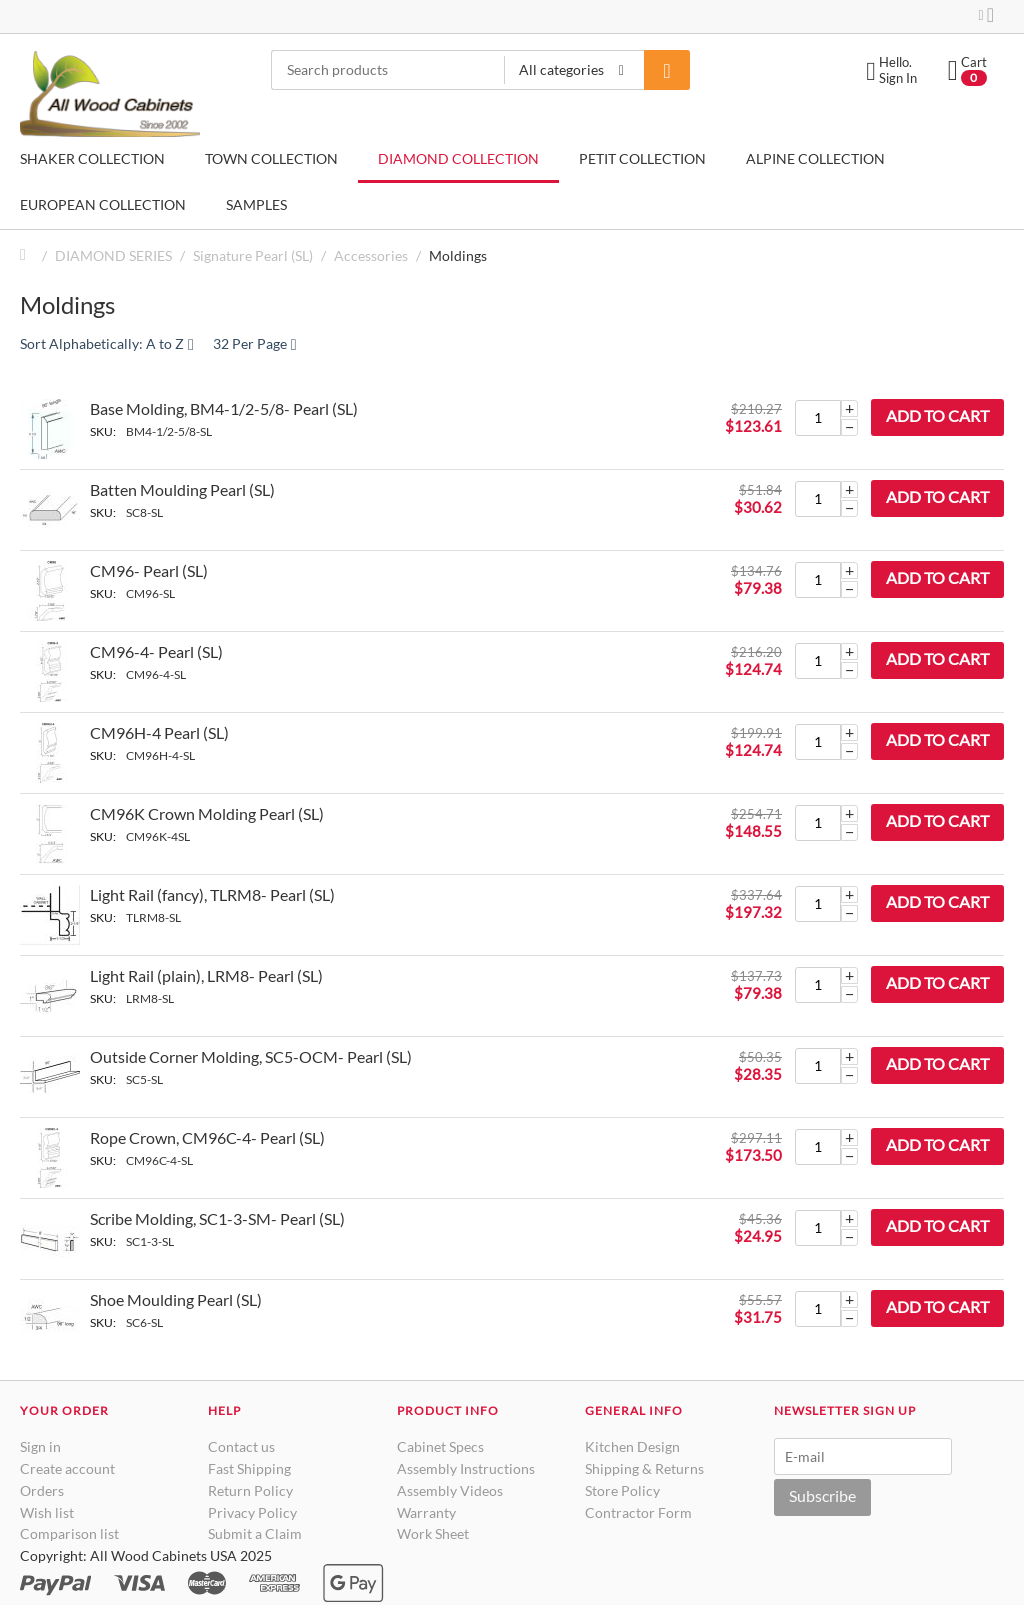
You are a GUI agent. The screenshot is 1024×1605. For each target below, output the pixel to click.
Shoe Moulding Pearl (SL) (176, 1299)
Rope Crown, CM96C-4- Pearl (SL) (207, 1137)
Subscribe (822, 1495)
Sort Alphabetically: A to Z (107, 344)
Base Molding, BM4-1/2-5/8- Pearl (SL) (224, 408)
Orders (42, 1490)
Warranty (426, 1512)
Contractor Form (638, 1512)
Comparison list (69, 1533)
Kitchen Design (632, 1446)
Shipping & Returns (644, 1468)
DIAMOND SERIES (113, 255)
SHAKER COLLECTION (92, 158)
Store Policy (622, 1490)
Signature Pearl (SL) (253, 255)
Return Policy (250, 1490)
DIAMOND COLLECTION (458, 158)
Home (28, 255)
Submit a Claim (255, 1533)
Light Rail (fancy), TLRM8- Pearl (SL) (212, 894)
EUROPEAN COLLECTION (103, 204)
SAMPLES (256, 204)
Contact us (241, 1446)
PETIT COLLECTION (642, 158)
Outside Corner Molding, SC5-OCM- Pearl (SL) (251, 1056)
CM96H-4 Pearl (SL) (159, 732)
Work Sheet (433, 1533)
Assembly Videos (450, 1490)
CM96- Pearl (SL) (149, 570)
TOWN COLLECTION (271, 158)
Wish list (47, 1512)
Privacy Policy (252, 1512)
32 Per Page (255, 344)
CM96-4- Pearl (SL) (156, 651)
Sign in (40, 1446)
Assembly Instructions (466, 1468)
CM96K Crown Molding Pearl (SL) (207, 813)
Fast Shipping (249, 1468)
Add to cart (937, 415)
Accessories (371, 255)
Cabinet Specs (440, 1446)
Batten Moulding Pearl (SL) (182, 489)
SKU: (103, 431)
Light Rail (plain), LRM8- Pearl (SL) (206, 975)
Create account (67, 1468)
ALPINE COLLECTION (815, 158)
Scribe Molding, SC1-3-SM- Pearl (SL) (217, 1218)
